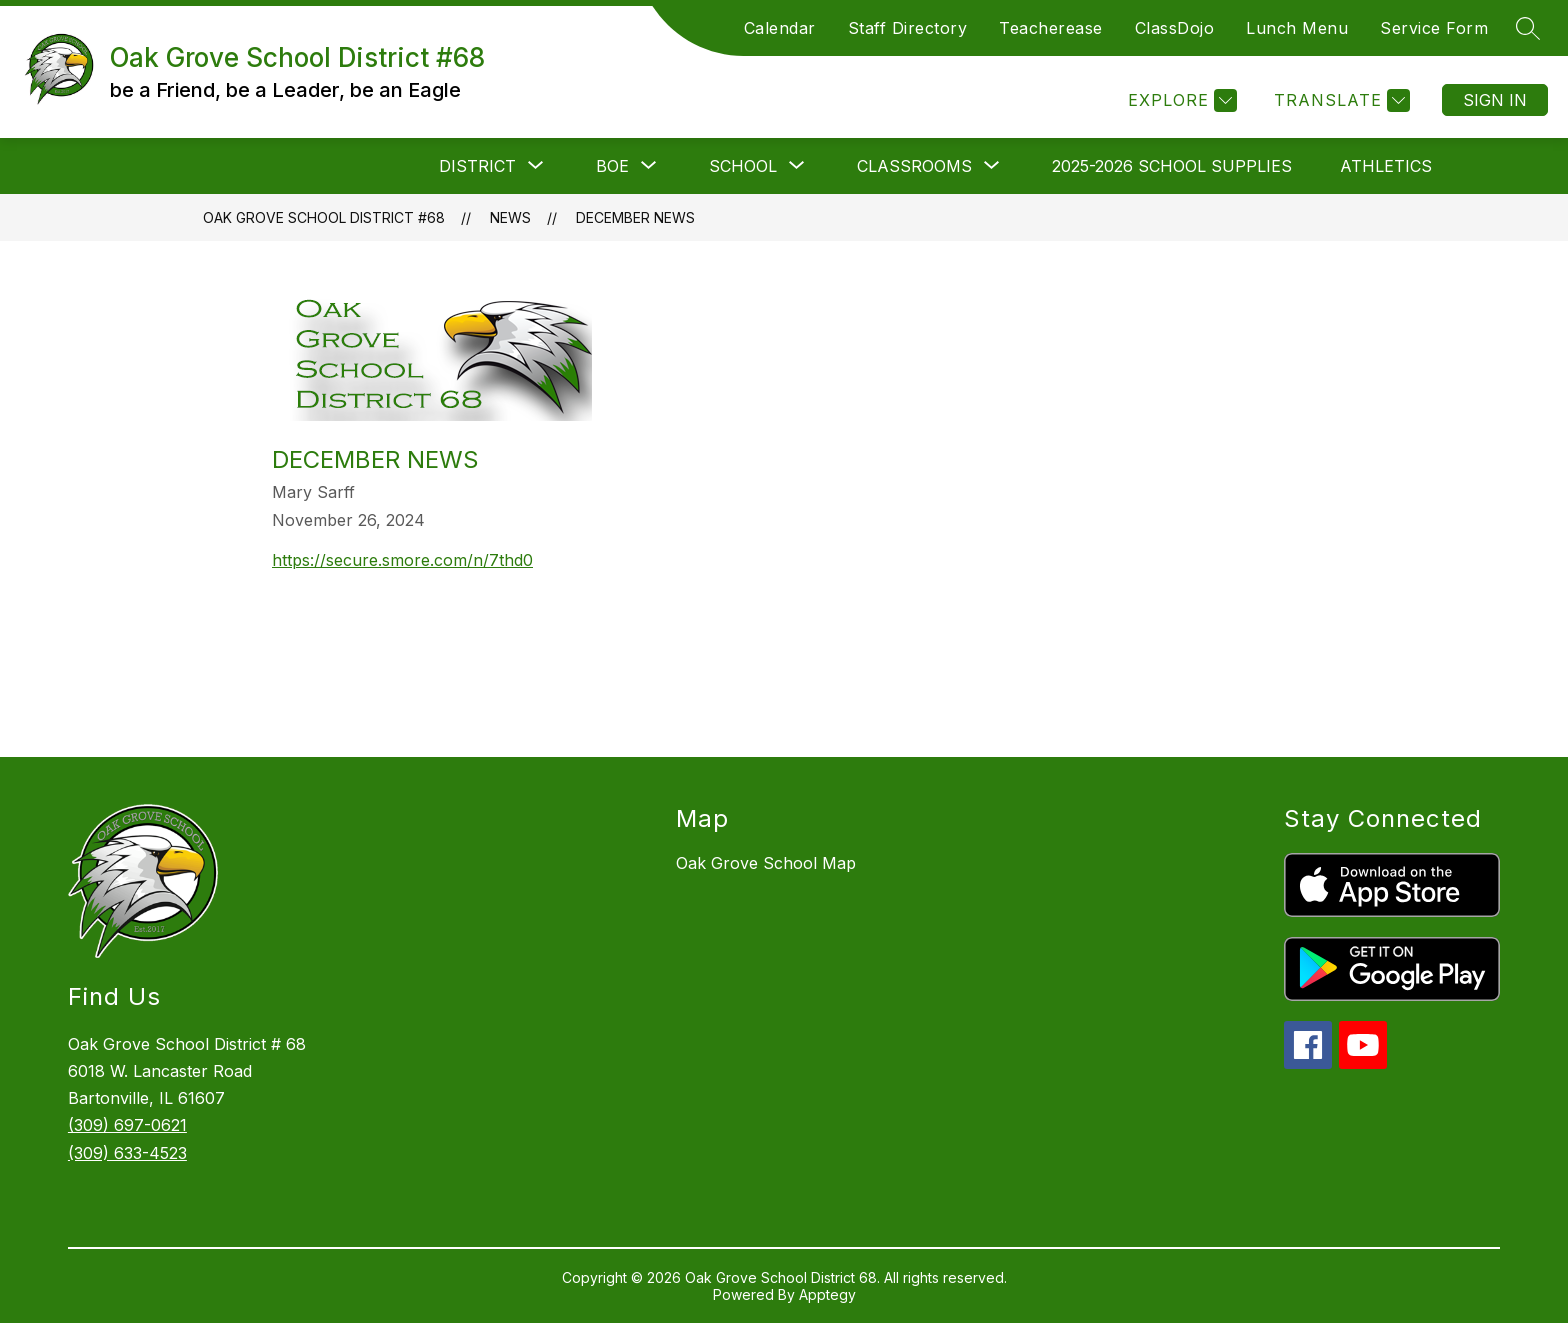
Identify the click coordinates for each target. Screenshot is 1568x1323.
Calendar (780, 28)
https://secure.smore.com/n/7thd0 (402, 560)
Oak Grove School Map (766, 863)
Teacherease (1051, 28)
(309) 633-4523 (127, 1153)
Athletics (1386, 166)
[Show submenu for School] (743, 166)
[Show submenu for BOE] (612, 166)
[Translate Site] (1339, 100)
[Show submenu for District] (477, 166)
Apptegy (827, 1294)
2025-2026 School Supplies (1172, 166)
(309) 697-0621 (127, 1125)
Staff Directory (908, 28)
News (510, 217)
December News (635, 217)
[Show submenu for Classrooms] (914, 166)
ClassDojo (1175, 28)
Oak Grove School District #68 (324, 217)
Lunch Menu (1297, 28)
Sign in (1495, 100)
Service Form (1434, 28)
